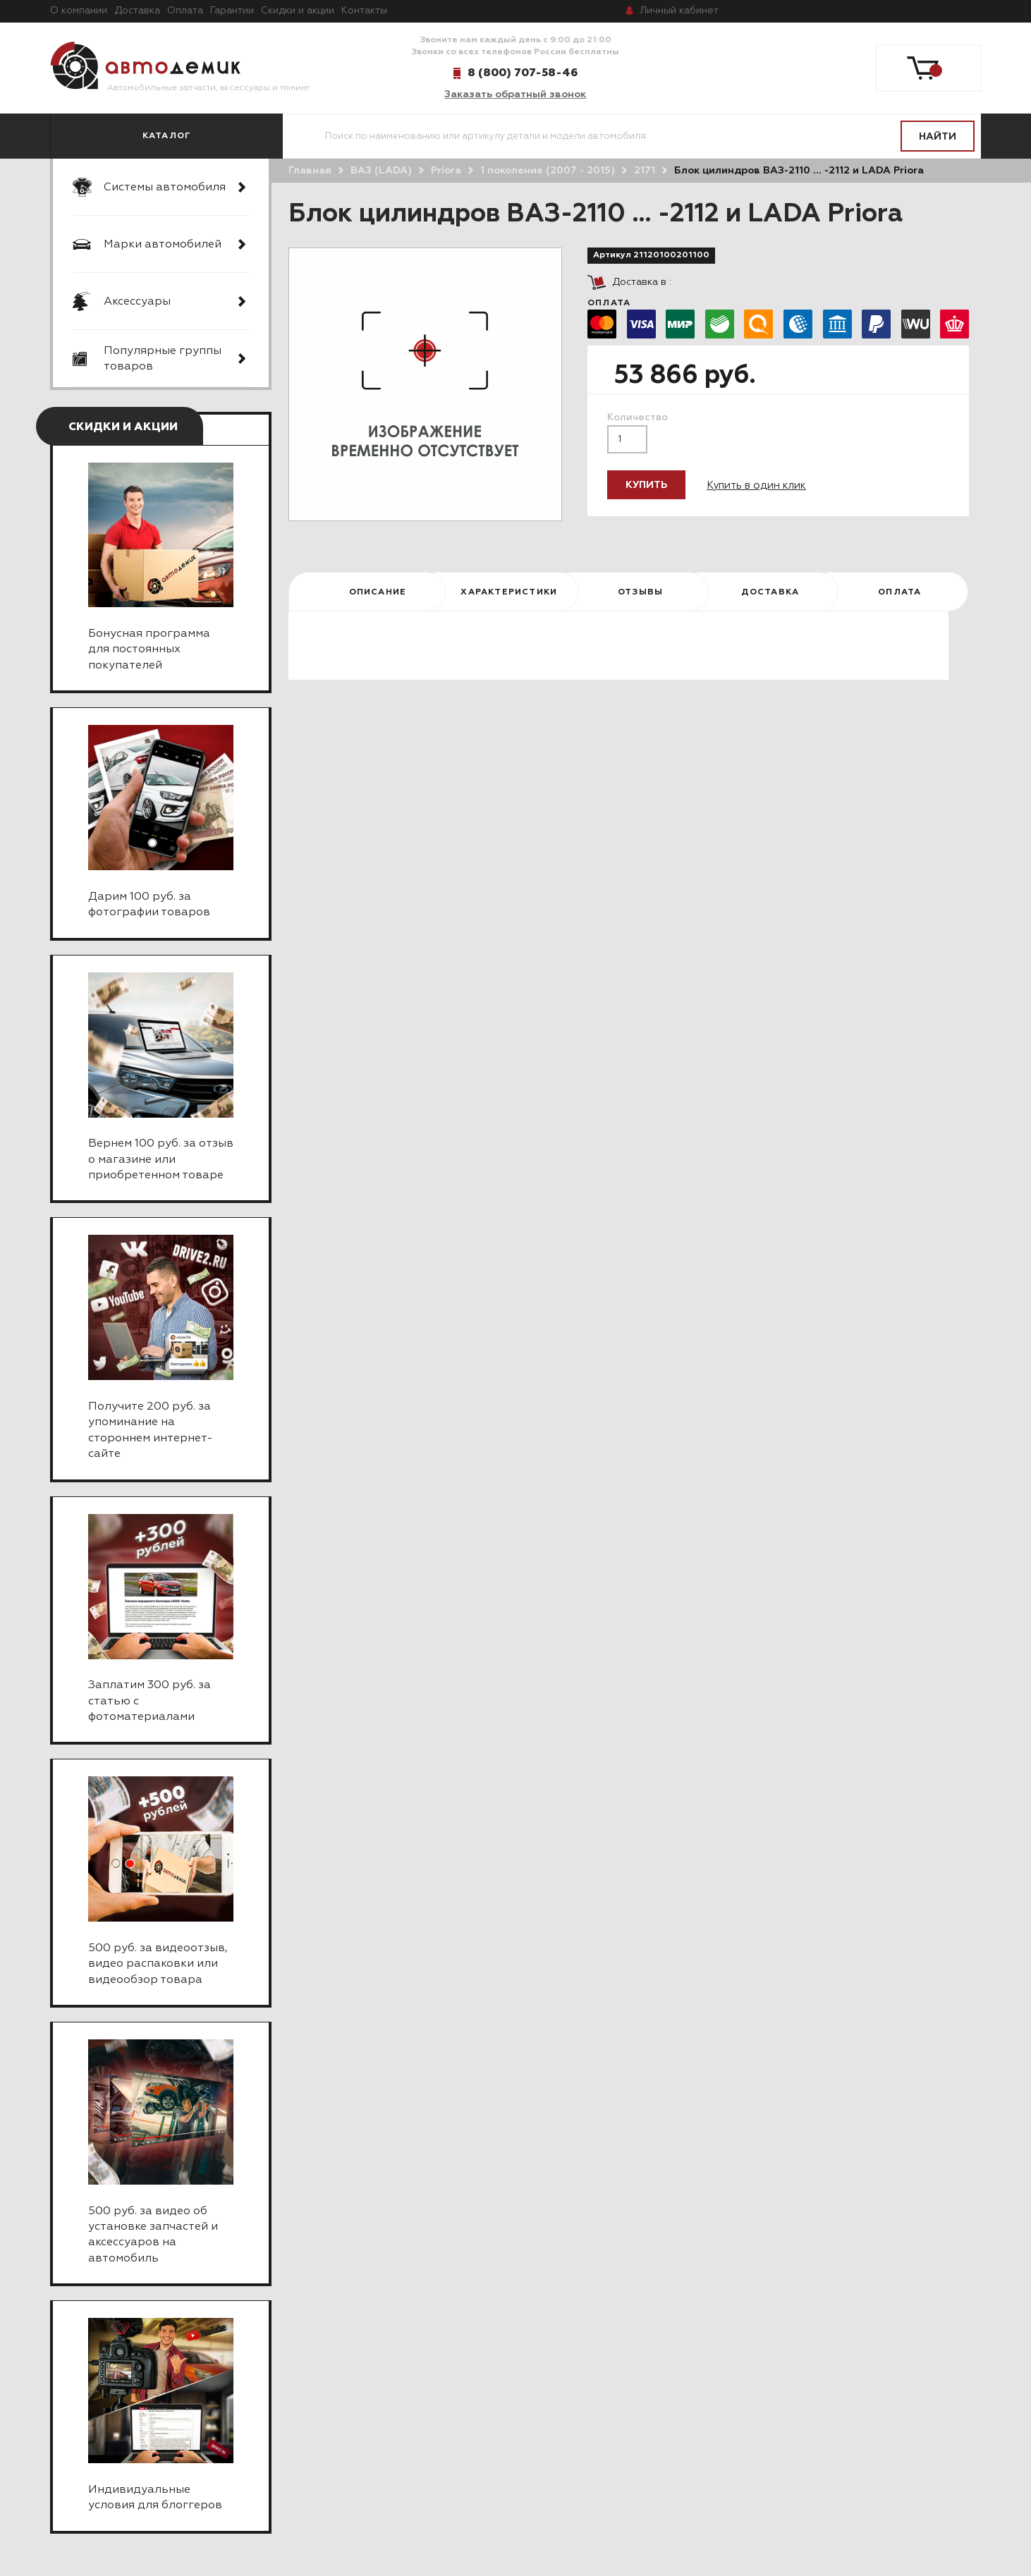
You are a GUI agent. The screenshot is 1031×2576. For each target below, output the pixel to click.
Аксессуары (137, 301)
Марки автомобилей (162, 244)
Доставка (137, 11)
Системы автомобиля (165, 187)
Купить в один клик (756, 485)
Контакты (364, 11)
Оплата (185, 11)
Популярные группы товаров (162, 359)
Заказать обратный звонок (515, 94)
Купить (646, 485)
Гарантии (232, 11)
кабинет (679, 11)
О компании (78, 11)
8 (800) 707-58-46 (523, 72)
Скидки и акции (297, 11)
